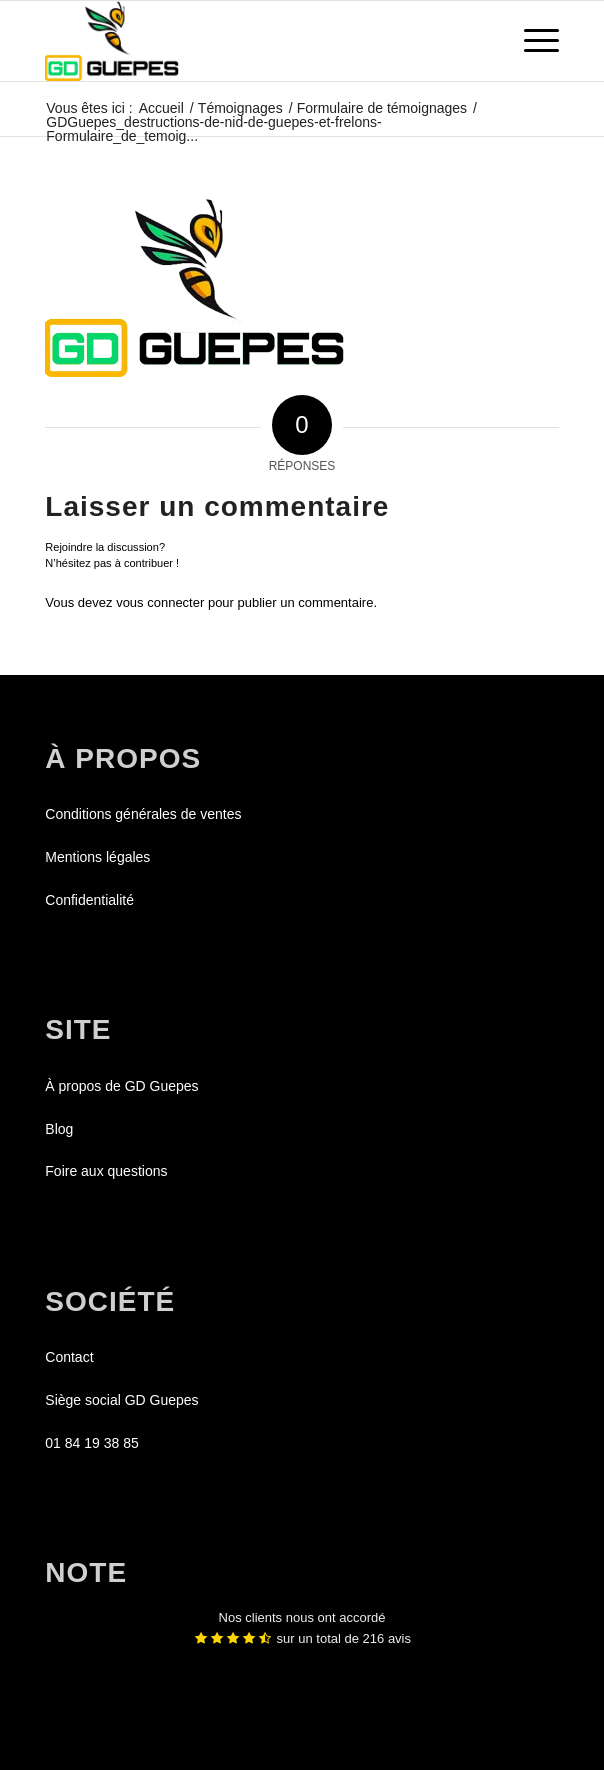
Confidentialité (89, 900)
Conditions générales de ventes (143, 814)
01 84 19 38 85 (91, 1443)
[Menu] (531, 41)
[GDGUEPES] (250, 41)
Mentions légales (97, 857)
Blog (59, 1129)
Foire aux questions (106, 1171)
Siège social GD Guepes (121, 1400)
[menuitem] (531, 41)
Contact (69, 1357)
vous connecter (160, 602)
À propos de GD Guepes (121, 1086)
